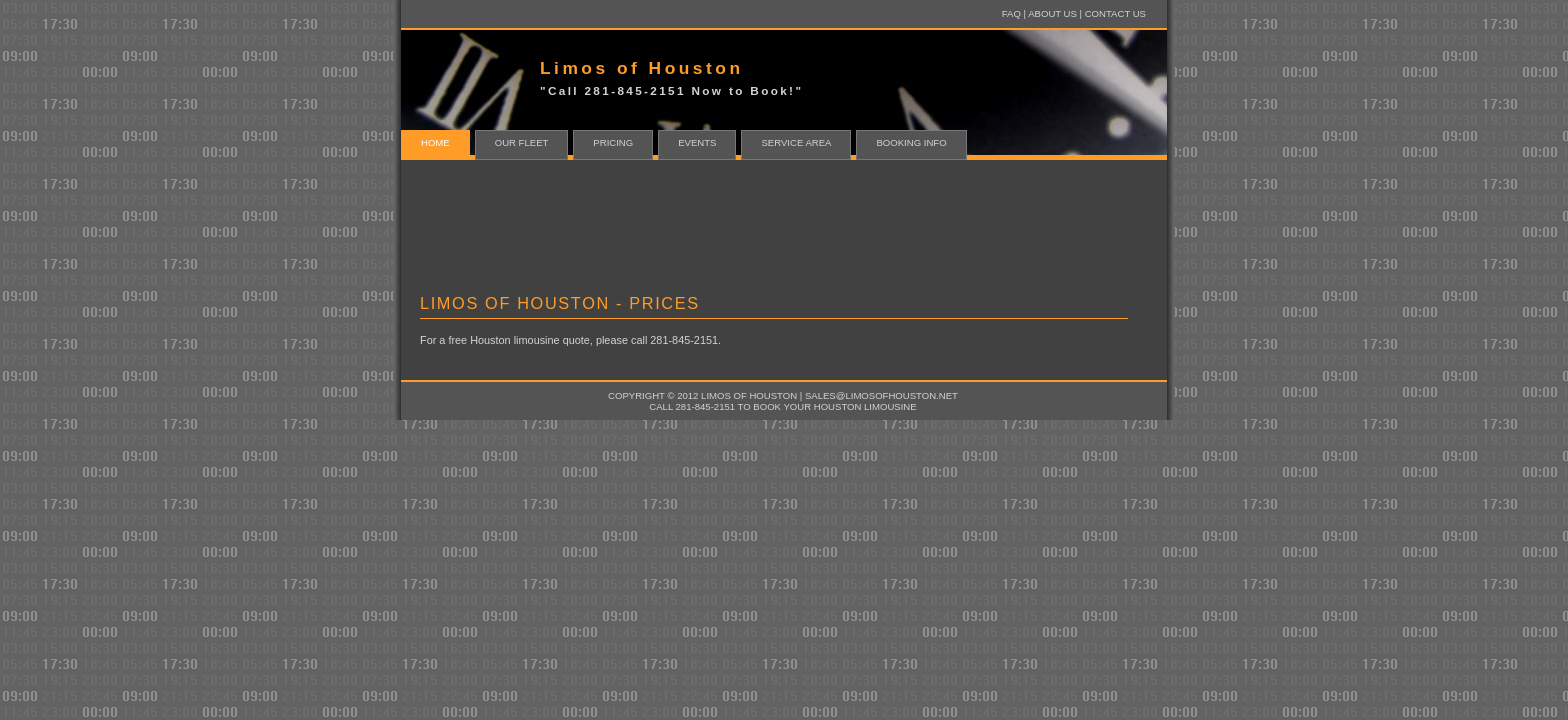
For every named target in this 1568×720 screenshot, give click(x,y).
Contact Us (1115, 13)
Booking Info (911, 142)
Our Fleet (522, 142)
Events (697, 142)
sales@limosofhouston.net (881, 395)
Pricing (613, 142)
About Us (1052, 13)
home (435, 142)
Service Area (796, 142)
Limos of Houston (749, 395)
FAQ (1011, 13)
